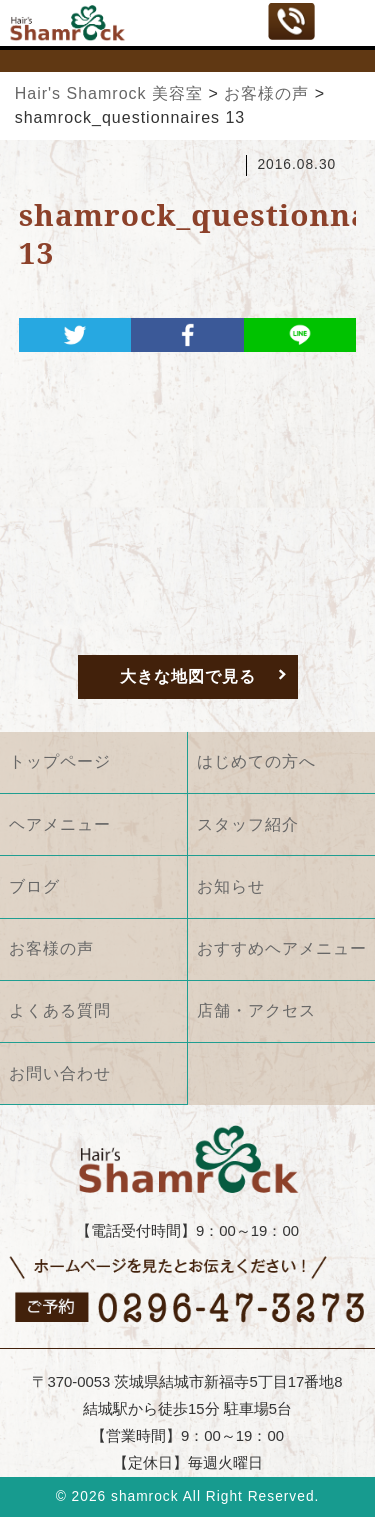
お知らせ (231, 886)
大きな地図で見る (188, 676)
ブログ (34, 886)
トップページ (60, 761)
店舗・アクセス (256, 1010)
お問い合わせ (60, 1073)
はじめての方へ (256, 761)
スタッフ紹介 (248, 824)
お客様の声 (51, 948)
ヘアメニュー (60, 824)
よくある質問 (60, 1010)
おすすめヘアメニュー (282, 948)
